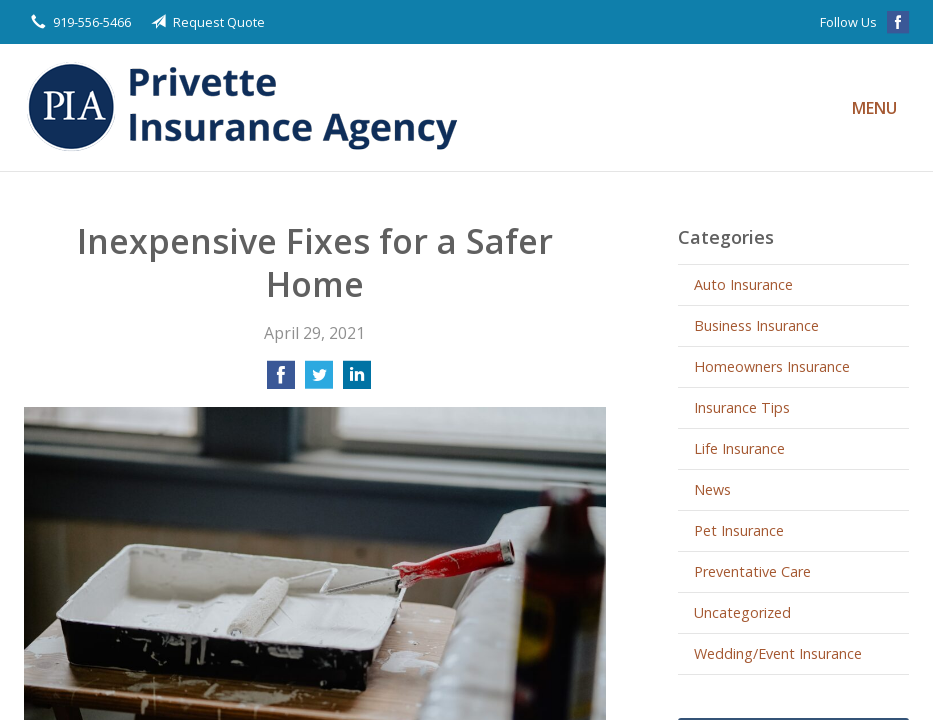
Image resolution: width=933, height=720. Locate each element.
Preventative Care (752, 571)
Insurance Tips (742, 407)
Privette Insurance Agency (249, 107)
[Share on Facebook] (281, 381)
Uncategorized (742, 612)
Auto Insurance (743, 284)
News (712, 489)
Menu (874, 108)
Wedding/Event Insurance (778, 653)
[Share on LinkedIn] (357, 381)
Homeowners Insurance (772, 366)
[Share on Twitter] (319, 381)
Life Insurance (739, 448)
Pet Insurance (739, 530)
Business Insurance (756, 325)
